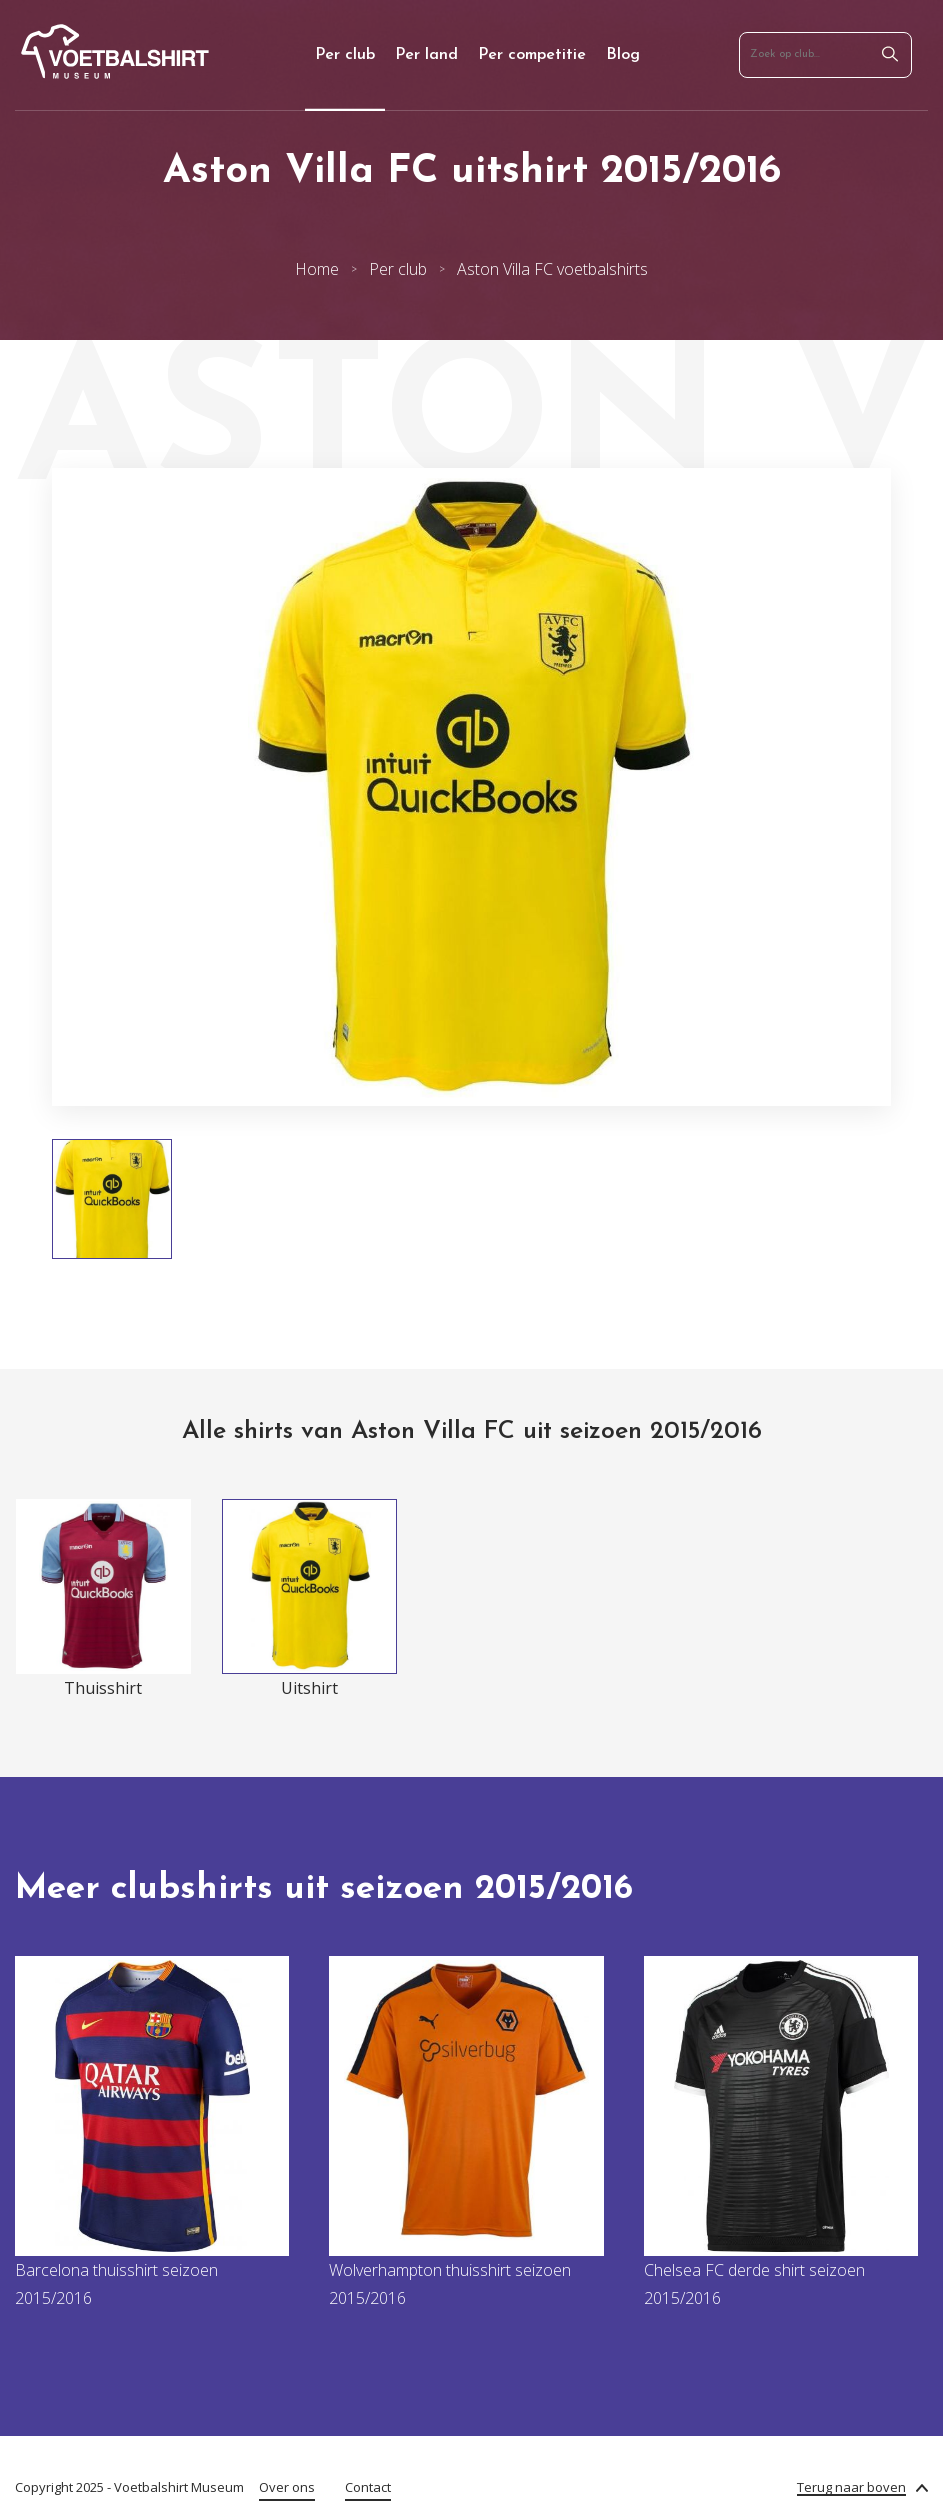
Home (317, 269)
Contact (368, 2487)
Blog (623, 55)
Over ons (287, 2487)
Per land (426, 55)
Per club (345, 55)
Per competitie (532, 55)
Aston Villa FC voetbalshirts (552, 269)
